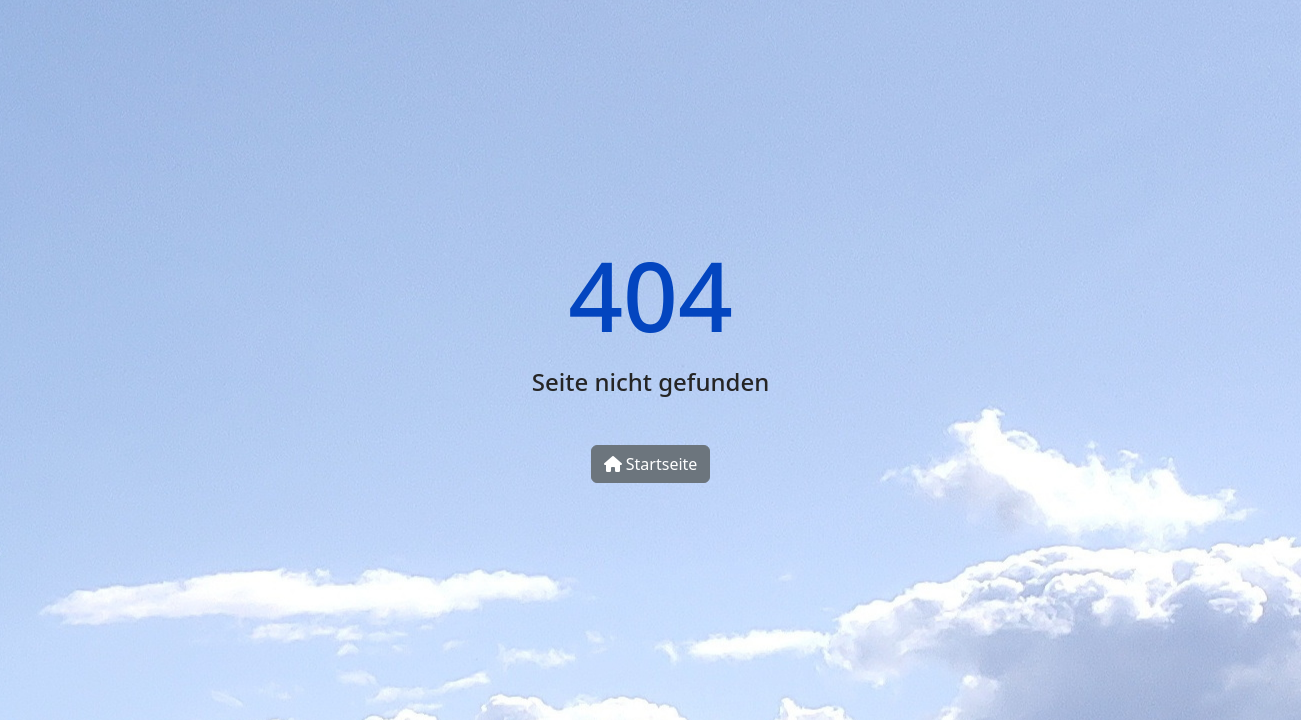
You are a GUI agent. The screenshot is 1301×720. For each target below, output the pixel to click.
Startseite (651, 464)
